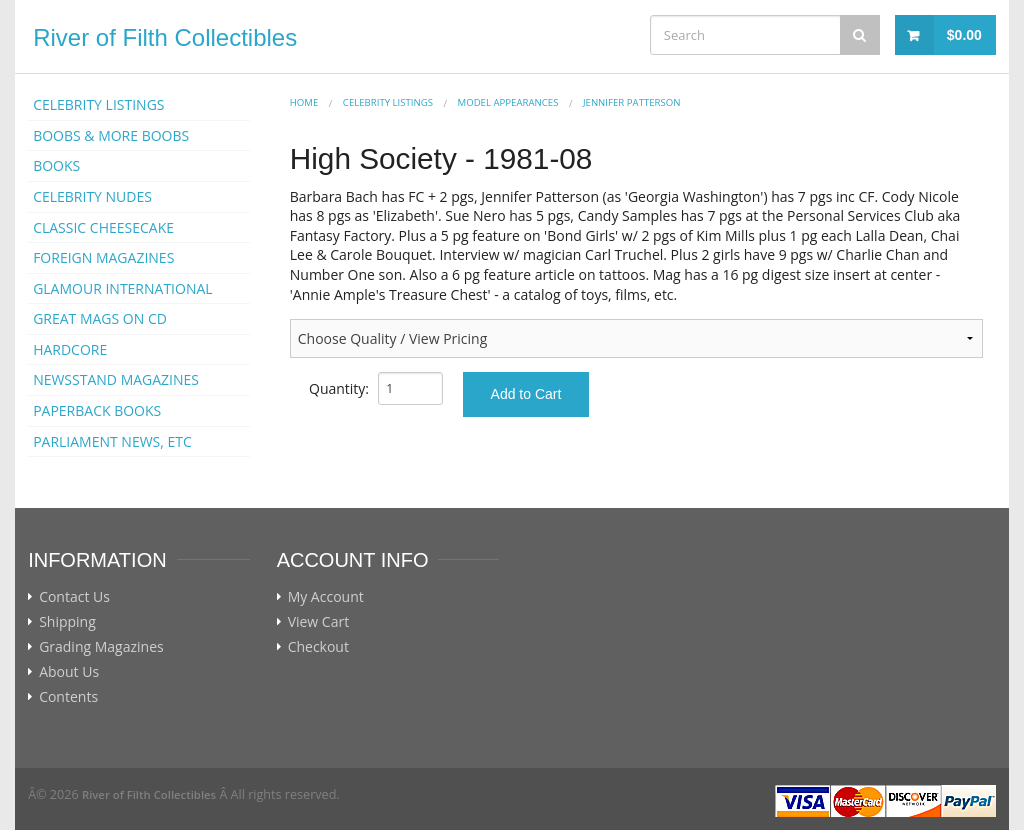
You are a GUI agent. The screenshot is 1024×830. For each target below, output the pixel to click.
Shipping (67, 622)
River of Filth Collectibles (165, 37)
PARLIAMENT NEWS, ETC (112, 441)
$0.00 (964, 35)
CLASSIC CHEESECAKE (103, 227)
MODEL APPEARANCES (508, 102)
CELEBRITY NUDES (92, 196)
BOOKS (56, 165)
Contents (68, 697)
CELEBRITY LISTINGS (98, 104)
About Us (69, 672)
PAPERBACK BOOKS (97, 410)
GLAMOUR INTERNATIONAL (123, 288)
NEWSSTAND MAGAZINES (116, 379)
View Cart (319, 622)
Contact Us (74, 597)
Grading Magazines (101, 647)
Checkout (318, 647)
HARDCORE (70, 349)
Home (304, 102)
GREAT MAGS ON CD (100, 318)
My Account (326, 597)
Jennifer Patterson (632, 102)
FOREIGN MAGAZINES (103, 257)
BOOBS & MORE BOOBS (111, 135)
